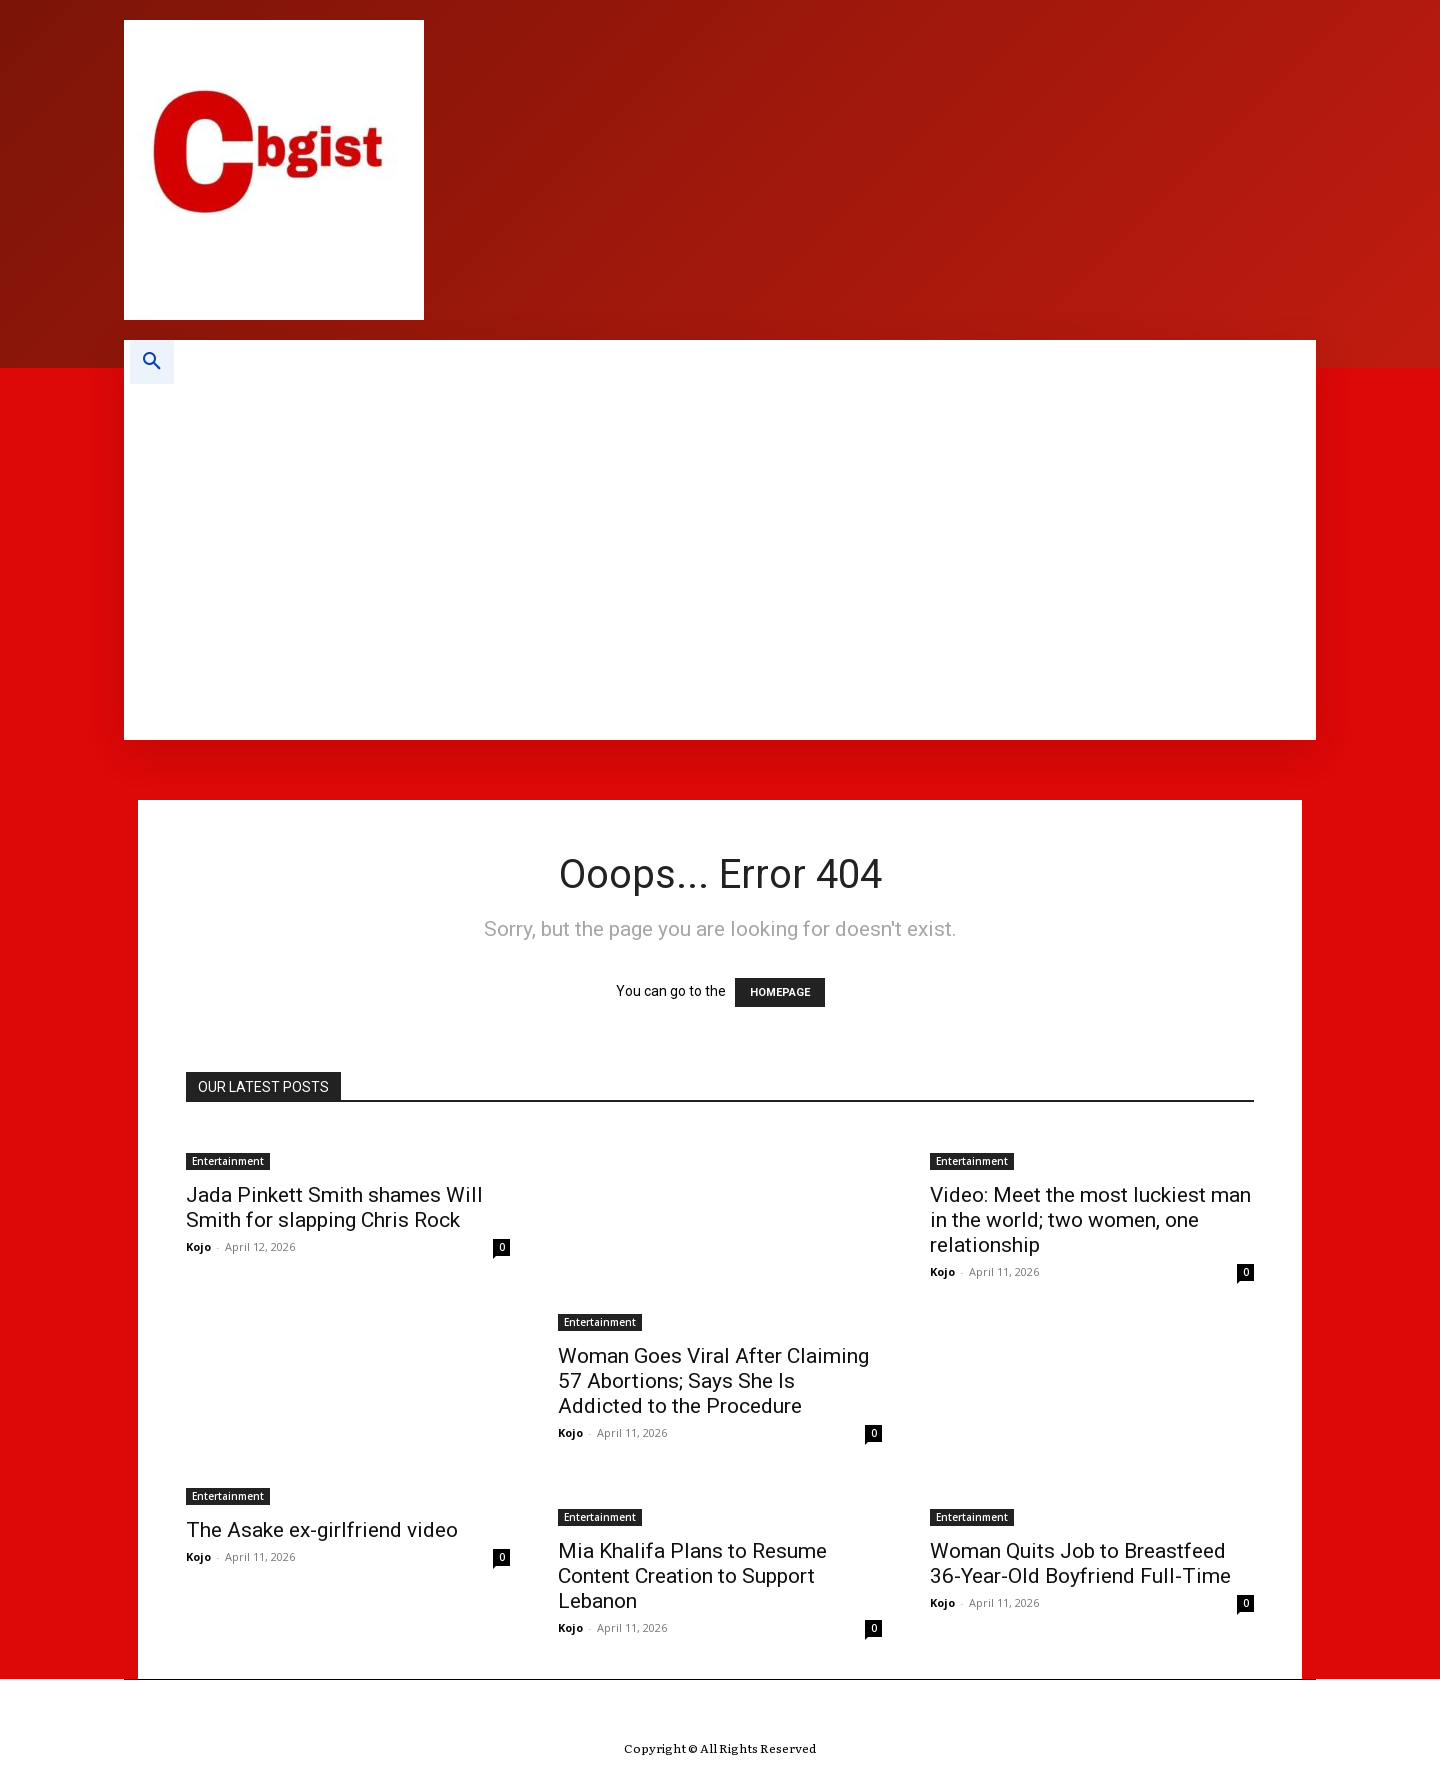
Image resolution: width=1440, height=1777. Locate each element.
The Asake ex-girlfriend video (322, 1530)
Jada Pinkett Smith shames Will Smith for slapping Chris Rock (334, 1207)
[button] (152, 362)
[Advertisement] (765, 534)
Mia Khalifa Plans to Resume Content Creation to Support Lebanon (692, 1576)
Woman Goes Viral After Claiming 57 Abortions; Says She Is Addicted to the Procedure (713, 1381)
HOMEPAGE (780, 992)
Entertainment (228, 1161)
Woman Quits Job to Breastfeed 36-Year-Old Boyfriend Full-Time (1080, 1563)
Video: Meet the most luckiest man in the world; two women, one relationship (1090, 1220)
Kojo (198, 1246)
